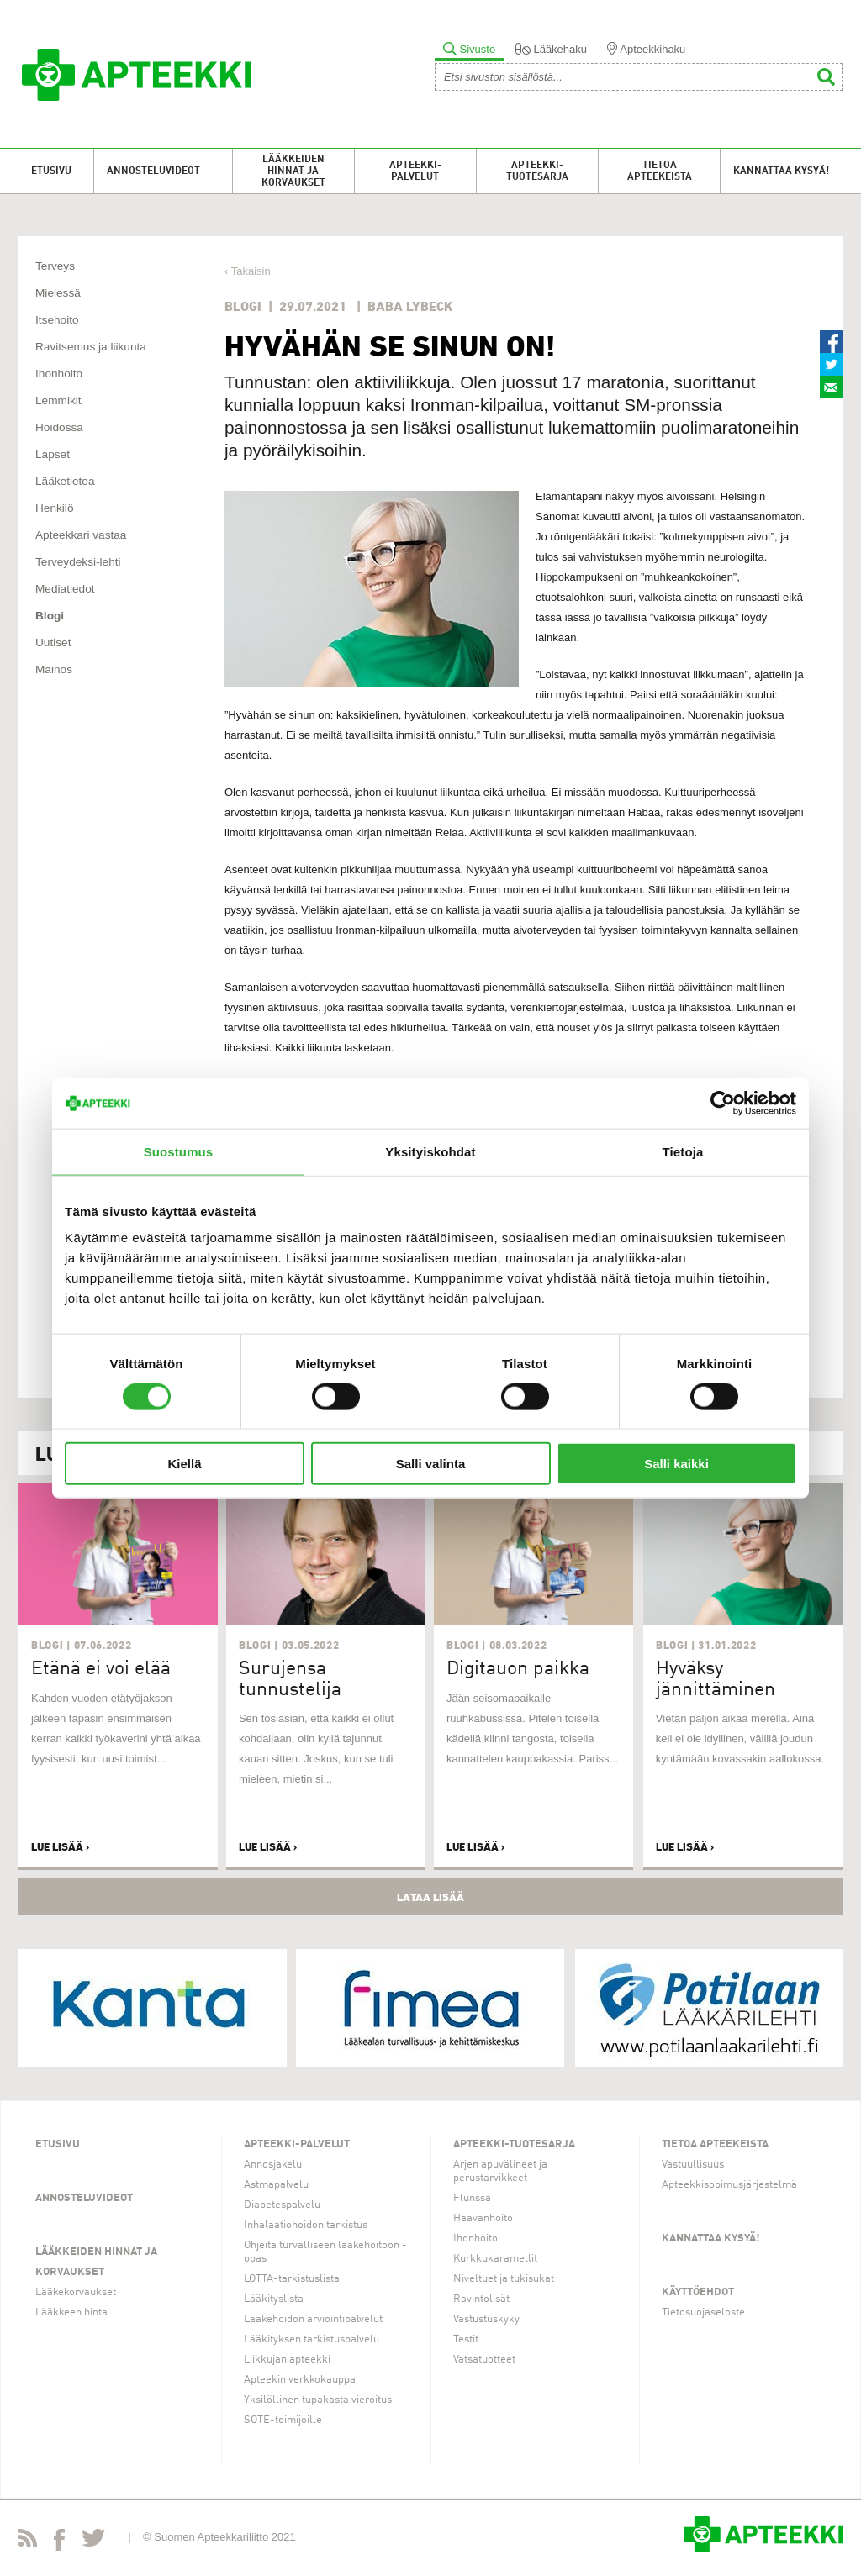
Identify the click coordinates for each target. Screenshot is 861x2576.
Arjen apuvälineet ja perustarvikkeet (500, 2171)
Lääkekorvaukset (75, 2292)
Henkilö (54, 508)
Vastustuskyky (486, 2319)
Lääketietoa (65, 481)
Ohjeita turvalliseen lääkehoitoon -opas (325, 2252)
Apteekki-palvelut (415, 171)
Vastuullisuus (693, 2164)
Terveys (55, 266)
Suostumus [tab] (179, 1151)
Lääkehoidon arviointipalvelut (313, 2319)
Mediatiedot (65, 588)
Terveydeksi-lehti (78, 562)
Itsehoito (57, 319)
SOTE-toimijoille (283, 2420)
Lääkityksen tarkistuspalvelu (311, 2339)
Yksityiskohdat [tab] (430, 1151)
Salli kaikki (676, 1464)
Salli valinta (431, 1464)
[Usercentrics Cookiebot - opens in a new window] (722, 1102)
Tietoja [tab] (683, 1151)
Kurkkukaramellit (495, 2258)
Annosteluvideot (153, 171)
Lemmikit (58, 400)
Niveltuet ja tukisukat (503, 2278)
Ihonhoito (58, 373)
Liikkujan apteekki (287, 2359)
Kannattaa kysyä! (781, 171)
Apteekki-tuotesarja (537, 171)
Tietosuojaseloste (703, 2312)
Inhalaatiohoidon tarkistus (305, 2225)
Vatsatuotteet (484, 2359)
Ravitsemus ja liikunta (90, 346)
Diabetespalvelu (282, 2204)
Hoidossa (59, 427)
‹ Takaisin (247, 271)
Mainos (53, 669)
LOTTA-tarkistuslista (292, 2278)
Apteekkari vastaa (80, 535)
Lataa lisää (430, 1897)
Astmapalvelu (276, 2184)
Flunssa (472, 2198)
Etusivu (51, 171)
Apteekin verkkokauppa (300, 2379)
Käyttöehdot (698, 2292)
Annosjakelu (273, 2164)
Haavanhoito (483, 2218)
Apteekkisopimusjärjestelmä (729, 2184)
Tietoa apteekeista (659, 171)
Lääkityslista (274, 2299)
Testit (465, 2339)
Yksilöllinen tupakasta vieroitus (318, 2399)
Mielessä (58, 293)
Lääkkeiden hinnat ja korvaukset (293, 171)
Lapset (52, 454)
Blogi (49, 615)
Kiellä (184, 1464)
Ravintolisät (481, 2299)
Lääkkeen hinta (71, 2312)
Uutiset (53, 642)
